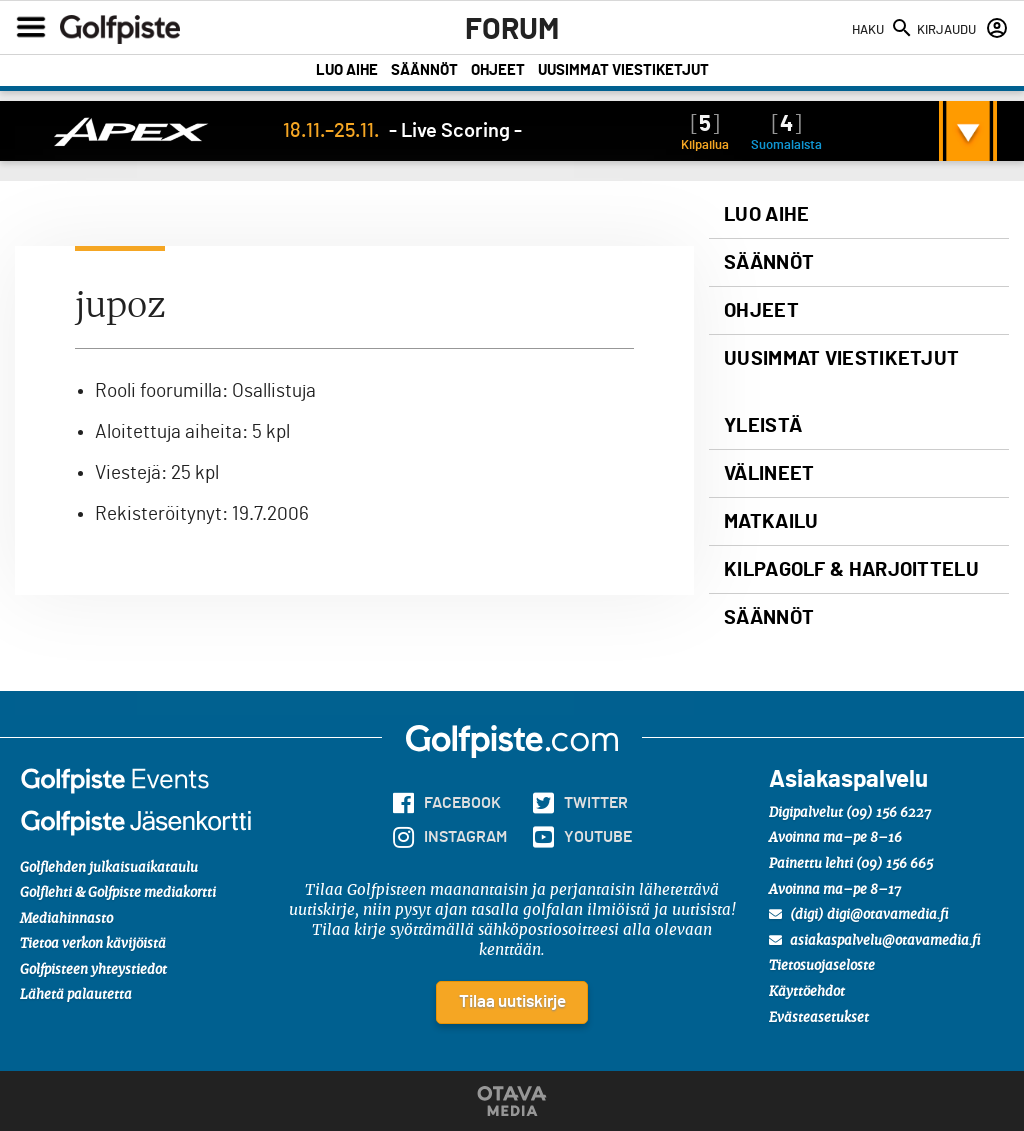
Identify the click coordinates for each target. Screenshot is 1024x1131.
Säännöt (424, 70)
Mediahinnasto (66, 919)
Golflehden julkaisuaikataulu (109, 868)
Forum (512, 30)
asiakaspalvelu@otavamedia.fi (875, 941)
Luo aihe (347, 70)
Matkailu (771, 522)
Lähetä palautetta (76, 995)
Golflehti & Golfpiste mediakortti (118, 893)
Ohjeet (498, 70)
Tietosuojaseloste (822, 966)
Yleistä (763, 426)
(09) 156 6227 (888, 813)
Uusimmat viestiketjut (623, 70)
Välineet (769, 474)
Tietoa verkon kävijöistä (93, 944)
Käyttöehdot (807, 992)
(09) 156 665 (894, 864)
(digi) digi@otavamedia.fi (859, 915)
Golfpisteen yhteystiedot (93, 970)
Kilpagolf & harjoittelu (851, 570)
